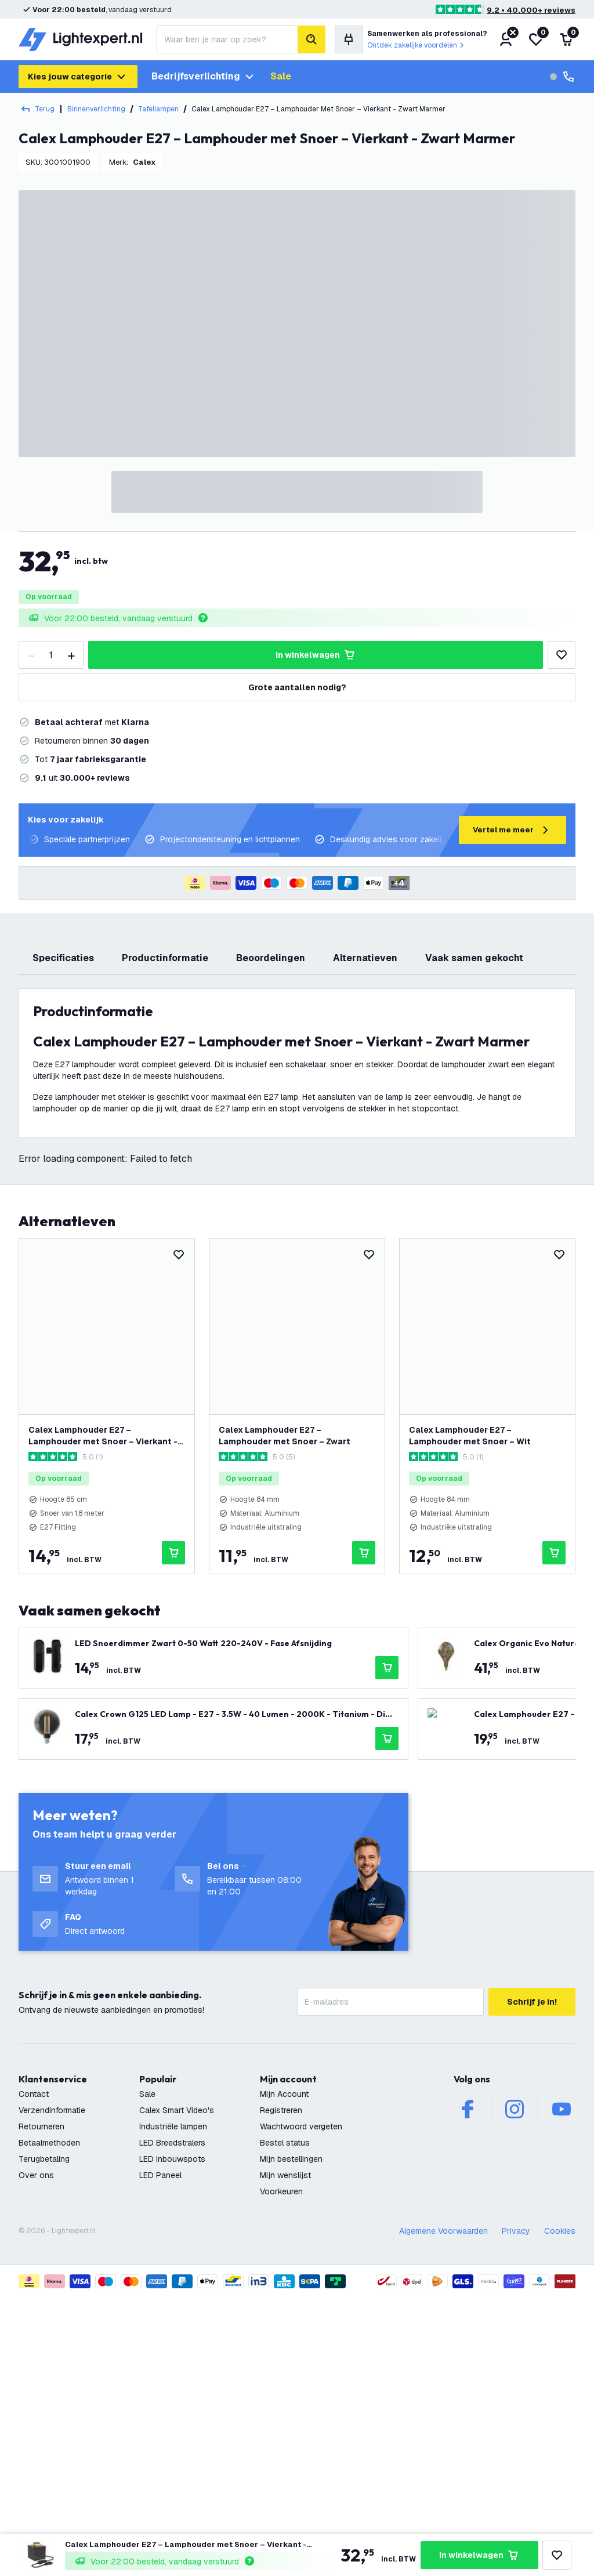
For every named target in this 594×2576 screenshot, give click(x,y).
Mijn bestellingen (291, 2395)
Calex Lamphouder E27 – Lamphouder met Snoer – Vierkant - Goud (103, 1672)
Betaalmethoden (49, 2379)
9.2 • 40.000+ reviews (531, 10)
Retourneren (41, 2363)
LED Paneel (160, 2412)
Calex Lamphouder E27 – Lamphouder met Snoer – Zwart (284, 1672)
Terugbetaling (44, 2395)
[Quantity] (51, 655)
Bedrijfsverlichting (203, 77)
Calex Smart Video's (176, 2347)
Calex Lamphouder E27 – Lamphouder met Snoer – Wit (470, 1672)
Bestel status (285, 2379)
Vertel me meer (512, 830)
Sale (280, 76)
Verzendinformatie (52, 2347)
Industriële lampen (173, 2363)
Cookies (559, 2467)
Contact (34, 2330)
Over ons (36, 2412)
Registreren (281, 2347)
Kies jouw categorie (78, 77)
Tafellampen (158, 109)
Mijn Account (284, 2330)
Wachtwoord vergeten (301, 2363)
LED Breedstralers (172, 2379)
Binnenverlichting (96, 109)
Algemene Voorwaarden (443, 2467)
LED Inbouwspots (172, 2395)
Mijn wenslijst (285, 2412)
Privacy (516, 2467)
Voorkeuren (281, 2428)
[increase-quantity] (71, 655)
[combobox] (227, 39)
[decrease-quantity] (31, 655)
